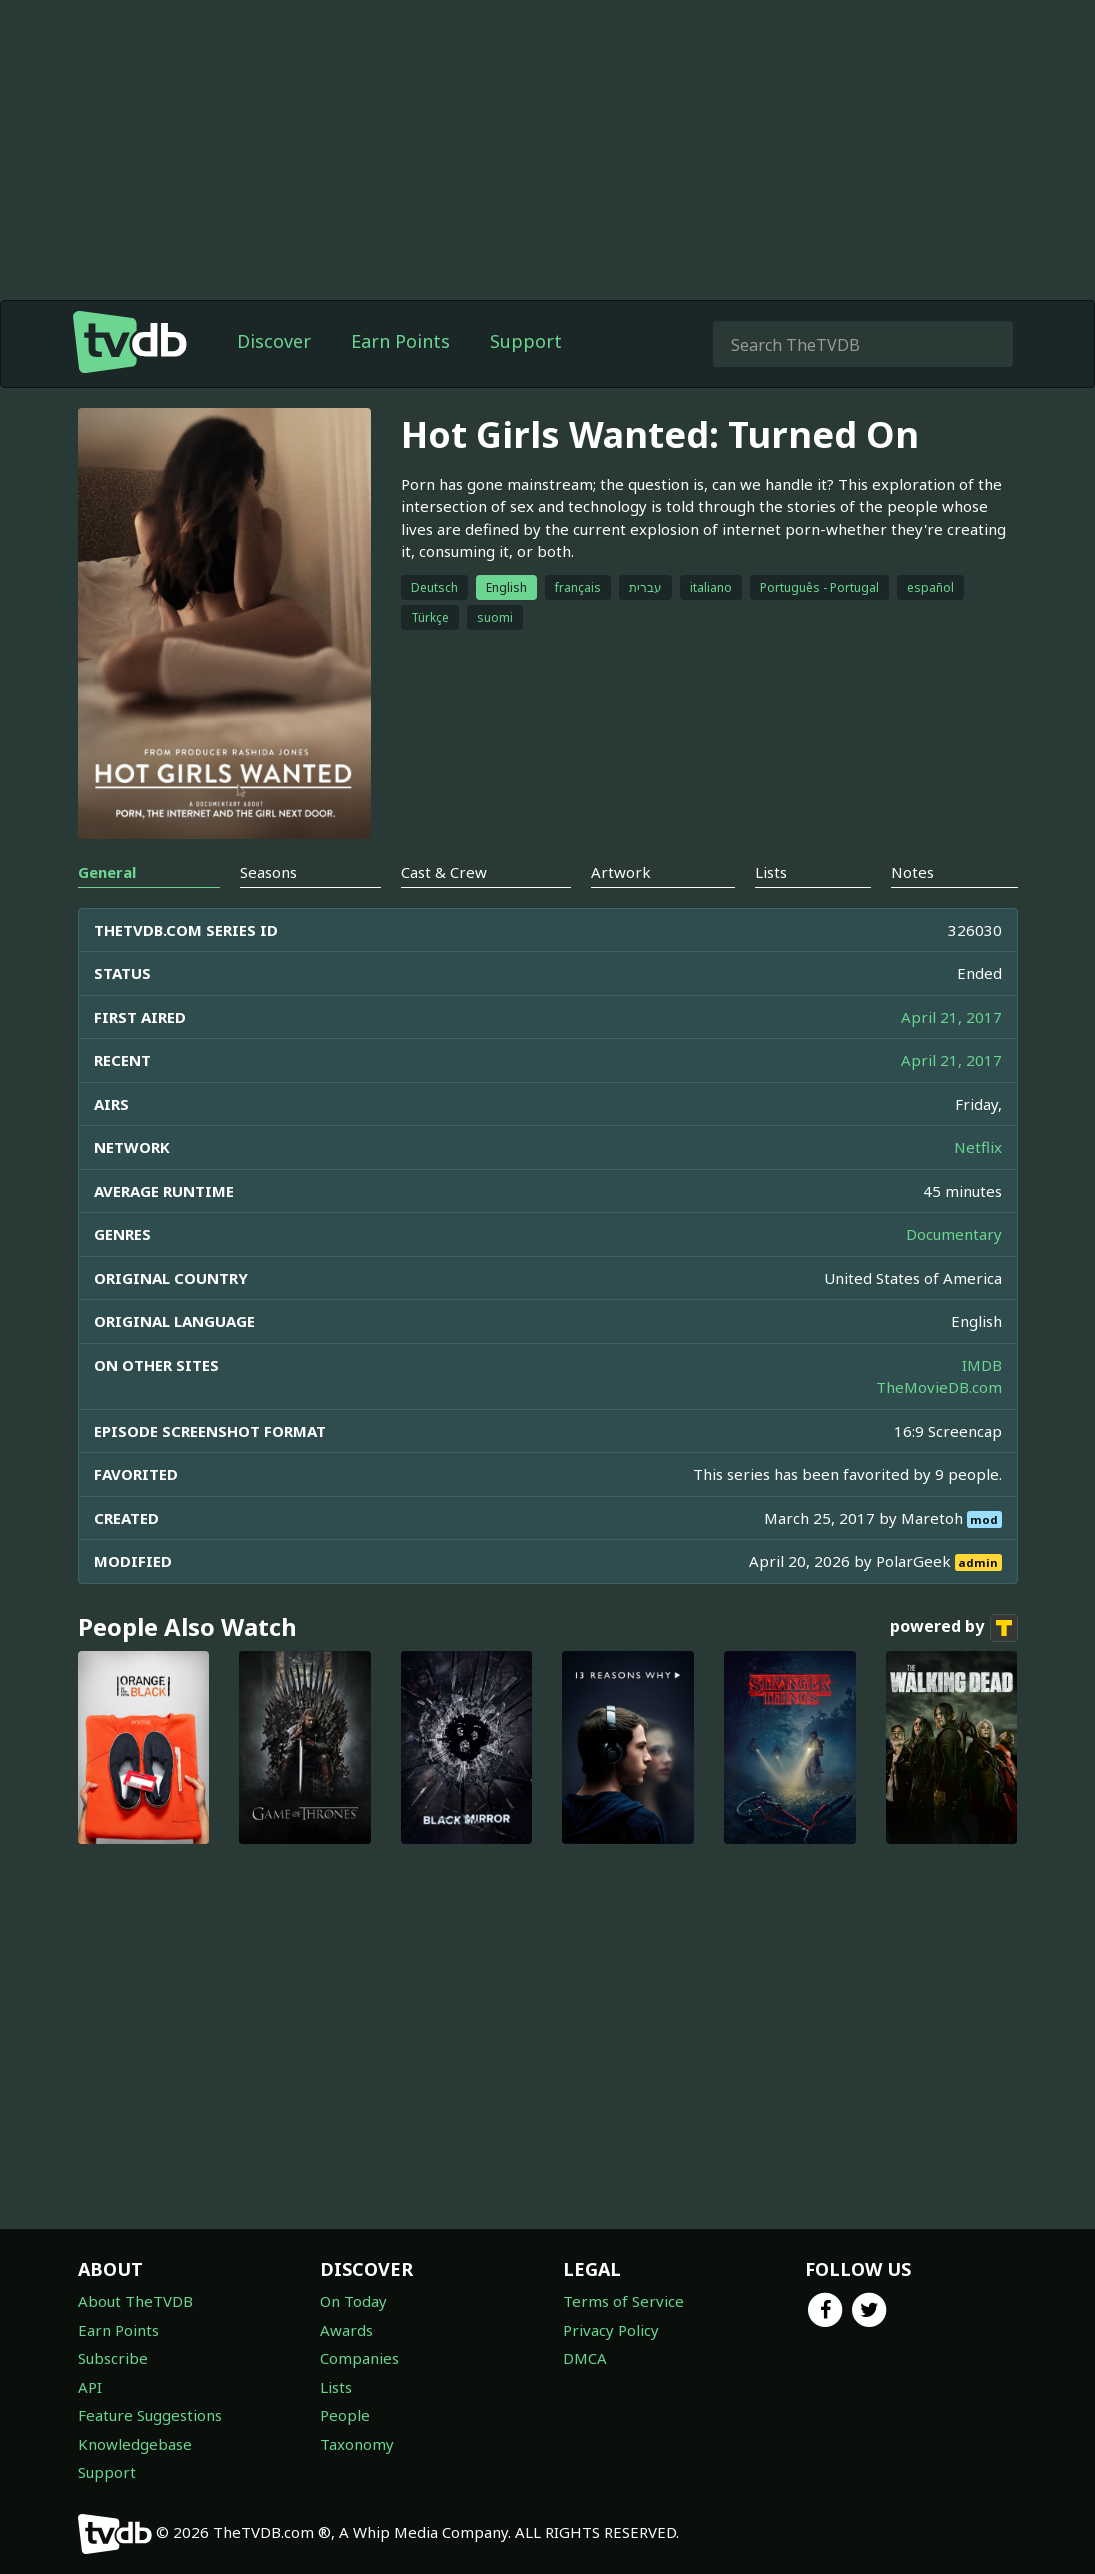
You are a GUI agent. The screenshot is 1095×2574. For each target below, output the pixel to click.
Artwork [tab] (621, 872)
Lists (336, 2387)
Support (526, 341)
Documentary (954, 1234)
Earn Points (400, 341)
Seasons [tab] (268, 872)
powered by (954, 1628)
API (90, 2387)
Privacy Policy (611, 2330)
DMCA (585, 2358)
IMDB (982, 1365)
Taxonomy (357, 2444)
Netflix (978, 1147)
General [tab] (107, 872)
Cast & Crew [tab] (444, 872)
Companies (359, 2358)
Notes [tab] (912, 872)
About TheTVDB (135, 2301)
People (345, 2415)
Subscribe (113, 2358)
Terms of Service (623, 2301)
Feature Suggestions (150, 2415)
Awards (346, 2330)
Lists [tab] (771, 872)
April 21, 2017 (951, 1017)
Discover (274, 341)
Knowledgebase (135, 2444)
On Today (353, 2301)
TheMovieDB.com (939, 1387)
